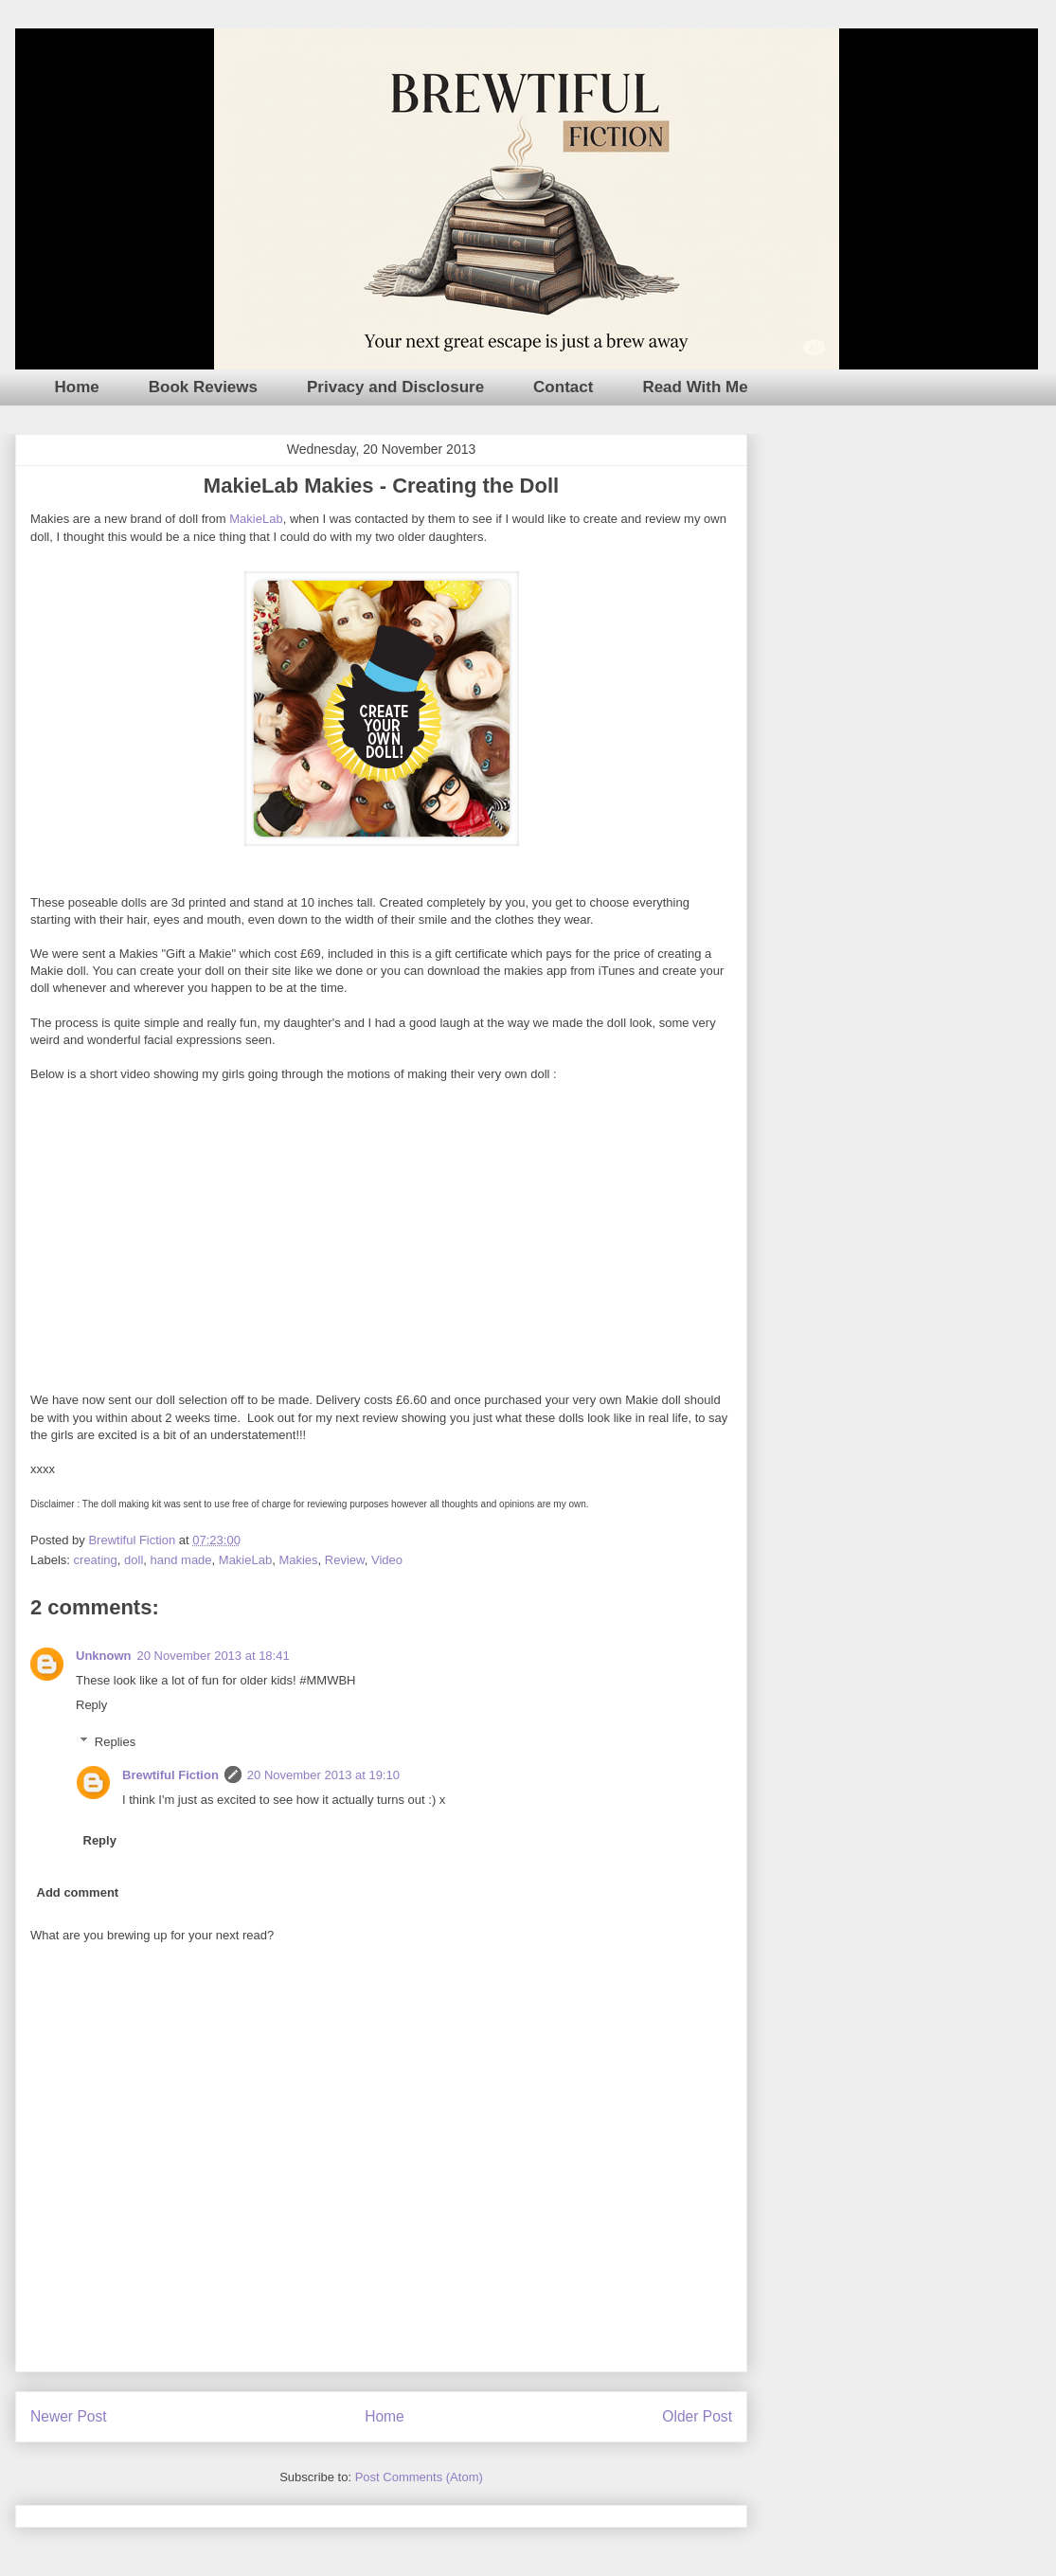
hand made (181, 1560)
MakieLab (255, 519)
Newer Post (68, 2416)
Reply (91, 1705)
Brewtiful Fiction (170, 1775)
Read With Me (694, 387)
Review (345, 1560)
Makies (297, 1560)
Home (77, 387)
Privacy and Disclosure (395, 387)
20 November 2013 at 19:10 (323, 1775)
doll (133, 1560)
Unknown (104, 1655)
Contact (563, 387)
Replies (115, 1742)
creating (95, 1560)
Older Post (697, 2416)
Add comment (78, 1892)
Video (387, 1560)
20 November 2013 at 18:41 (213, 1655)
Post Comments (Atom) (419, 2477)
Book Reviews (203, 387)
